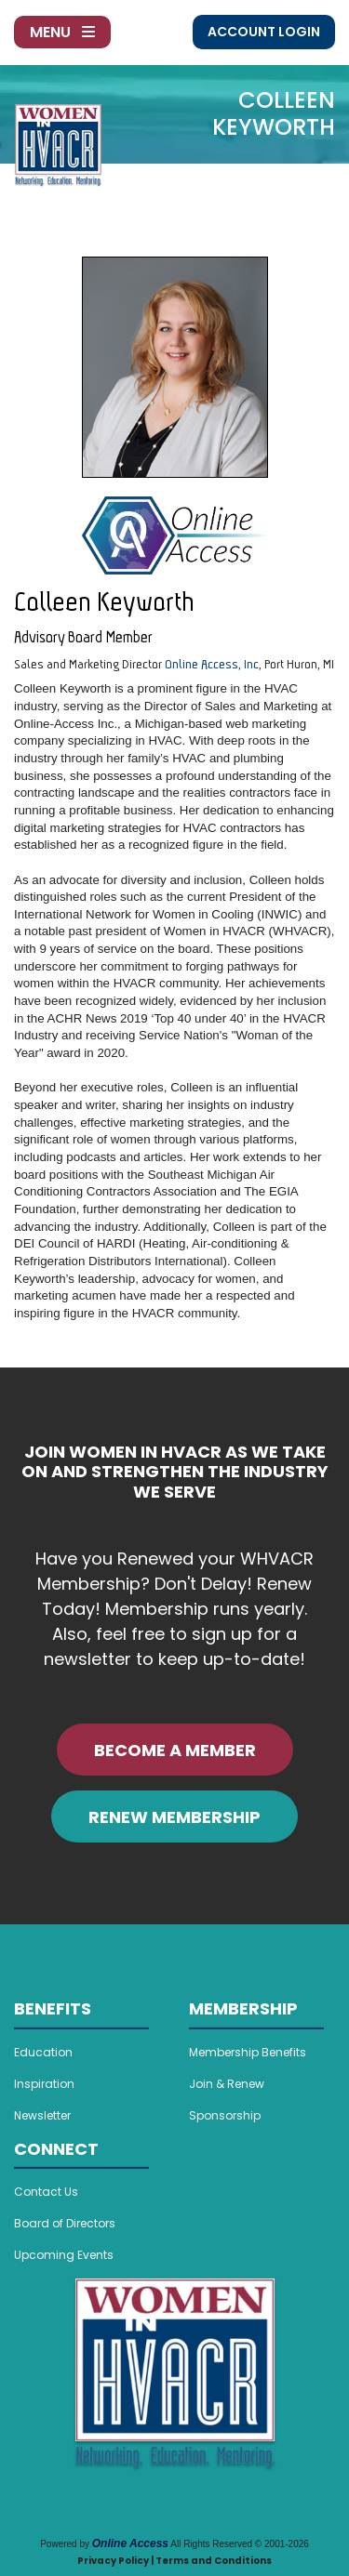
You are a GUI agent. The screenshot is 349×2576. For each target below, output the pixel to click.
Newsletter (42, 2115)
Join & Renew (226, 2084)
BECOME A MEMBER (175, 1750)
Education (43, 2052)
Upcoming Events (64, 2255)
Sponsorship (225, 2115)
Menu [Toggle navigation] (62, 32)
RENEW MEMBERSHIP (174, 1817)
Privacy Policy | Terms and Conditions (174, 2561)
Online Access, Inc (212, 663)
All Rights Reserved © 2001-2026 (239, 2544)
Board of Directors (64, 2223)
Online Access (130, 2543)
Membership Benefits (247, 2052)
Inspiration (44, 2084)
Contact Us (46, 2192)
